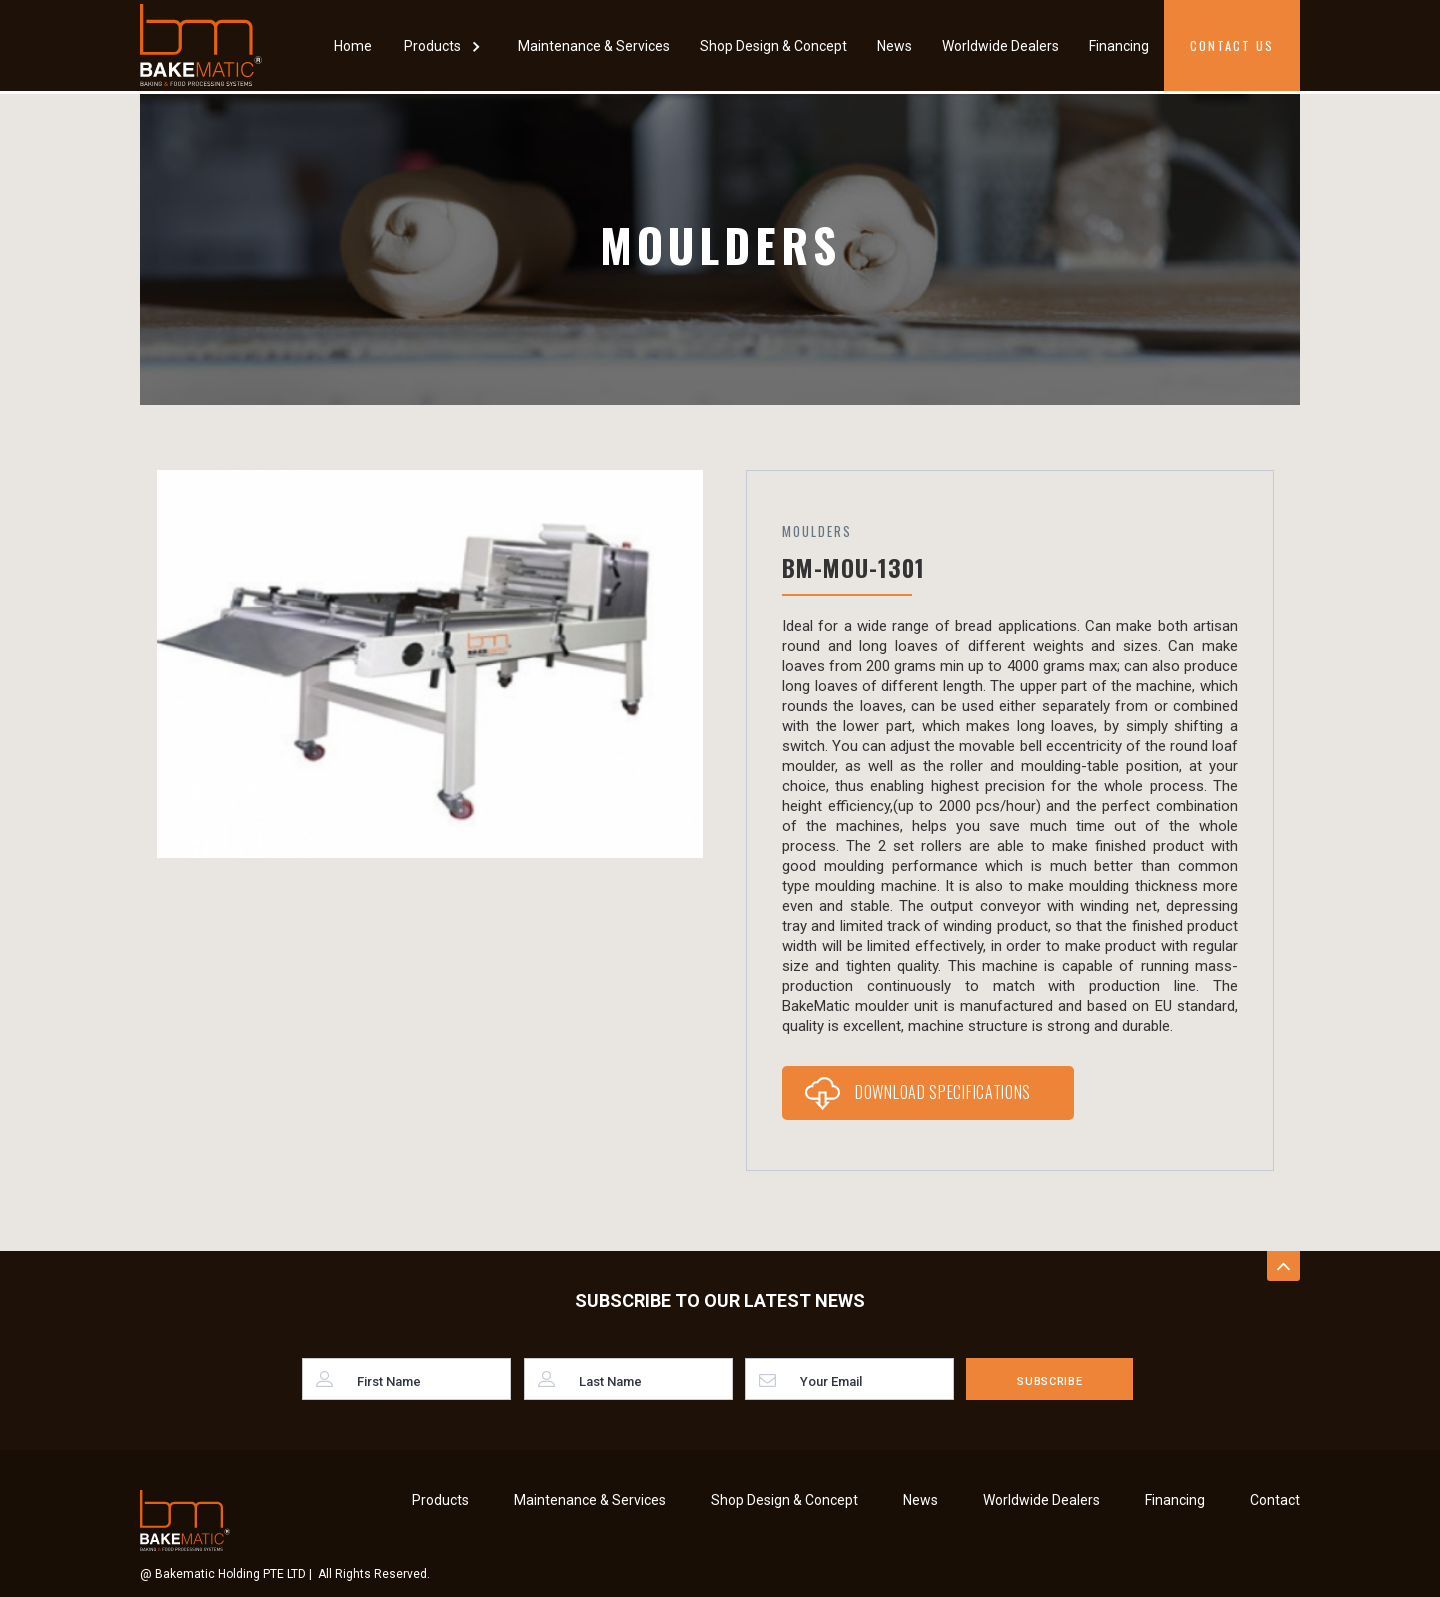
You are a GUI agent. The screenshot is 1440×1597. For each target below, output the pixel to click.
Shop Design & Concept (773, 46)
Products (440, 1500)
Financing (1119, 46)
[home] (201, 45)
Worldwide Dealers (1000, 46)
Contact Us (1232, 45)
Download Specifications (943, 1092)
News (894, 46)
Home (353, 46)
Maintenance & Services (594, 46)
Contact (1275, 1500)
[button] (445, 45)
